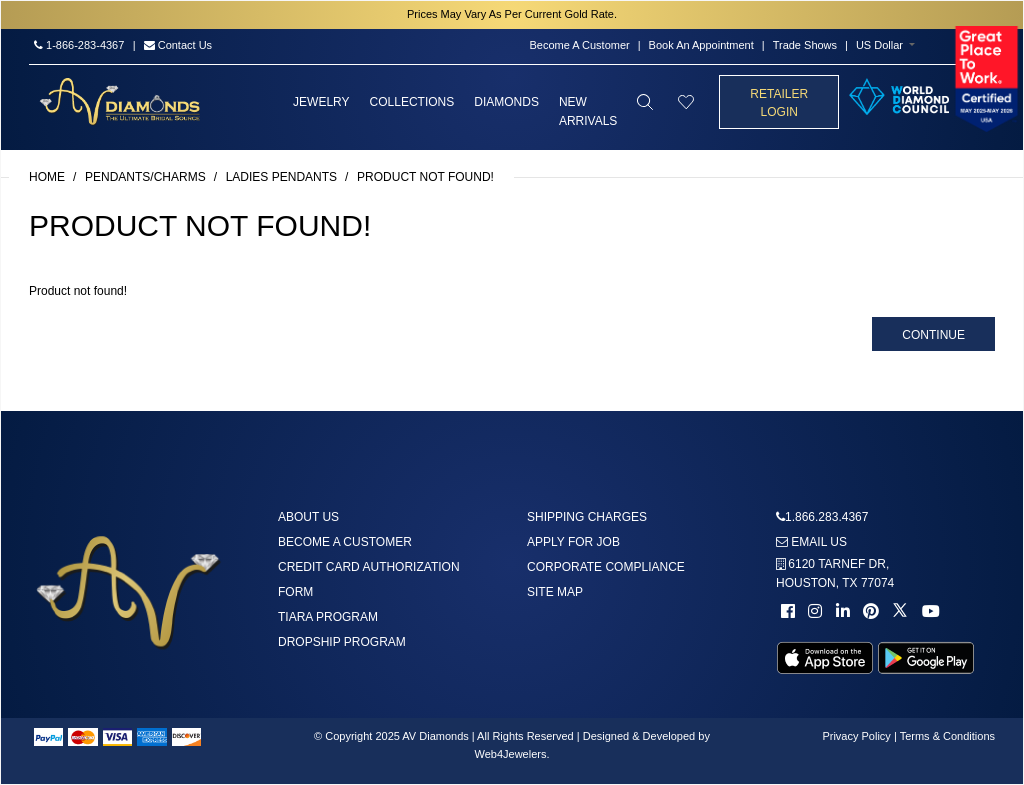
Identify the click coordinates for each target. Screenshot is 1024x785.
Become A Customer (579, 45)
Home (47, 177)
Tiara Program (328, 617)
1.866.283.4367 (826, 517)
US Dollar (879, 45)
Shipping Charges (587, 517)
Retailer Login (779, 103)
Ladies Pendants (281, 177)
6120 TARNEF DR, (835, 573)
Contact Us (178, 45)
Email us (811, 542)
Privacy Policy (856, 736)
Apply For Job (573, 542)
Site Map (555, 592)
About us (308, 517)
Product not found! (425, 177)
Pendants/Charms (145, 177)
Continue (933, 335)
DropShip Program (342, 642)
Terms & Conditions (947, 736)
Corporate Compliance (606, 567)
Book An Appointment (701, 45)
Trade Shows (805, 45)
